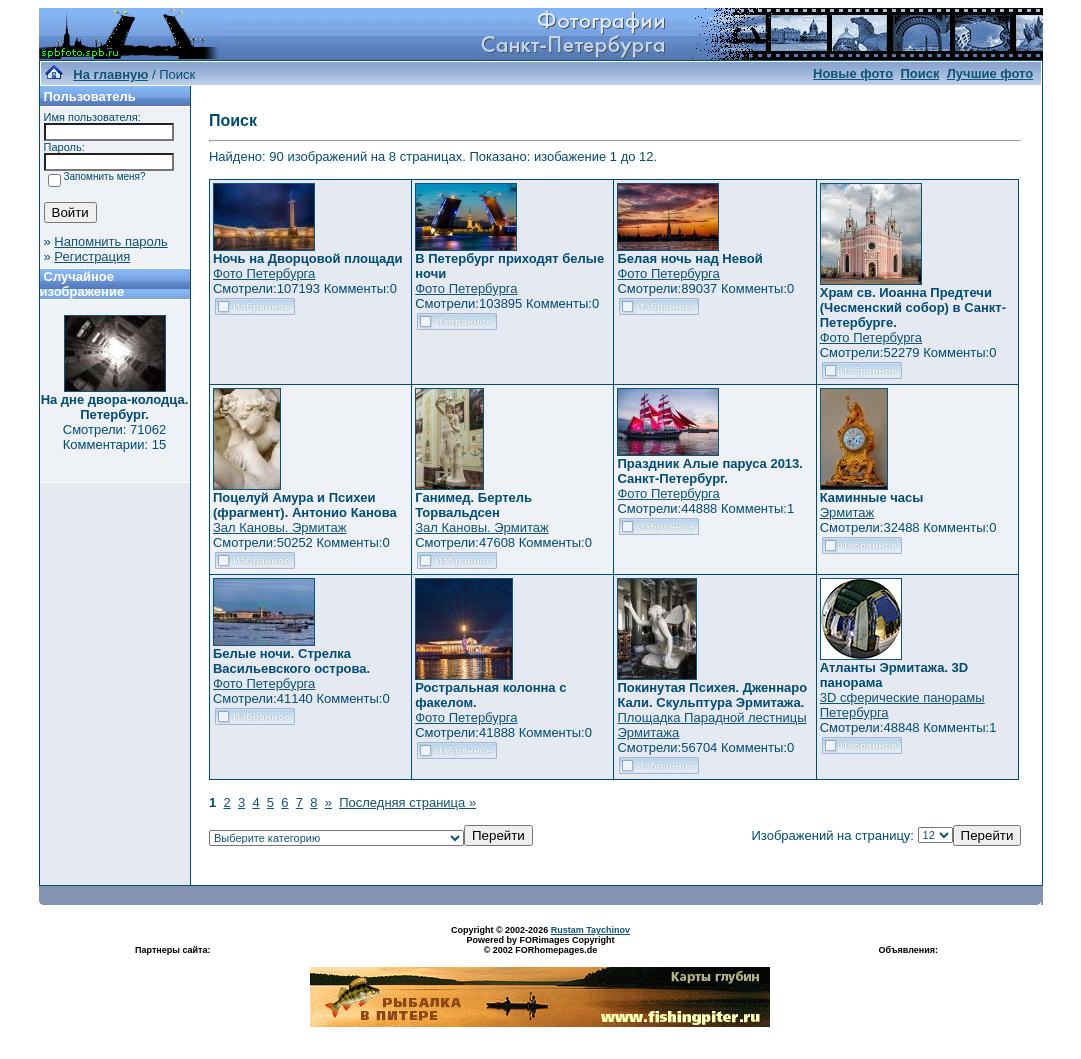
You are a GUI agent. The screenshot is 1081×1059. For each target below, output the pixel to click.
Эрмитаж (847, 512)
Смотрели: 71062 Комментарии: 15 (115, 437)
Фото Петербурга (264, 273)
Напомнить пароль (110, 241)
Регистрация (92, 256)
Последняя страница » (407, 802)
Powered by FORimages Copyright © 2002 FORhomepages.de (540, 945)
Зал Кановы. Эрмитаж (279, 527)
